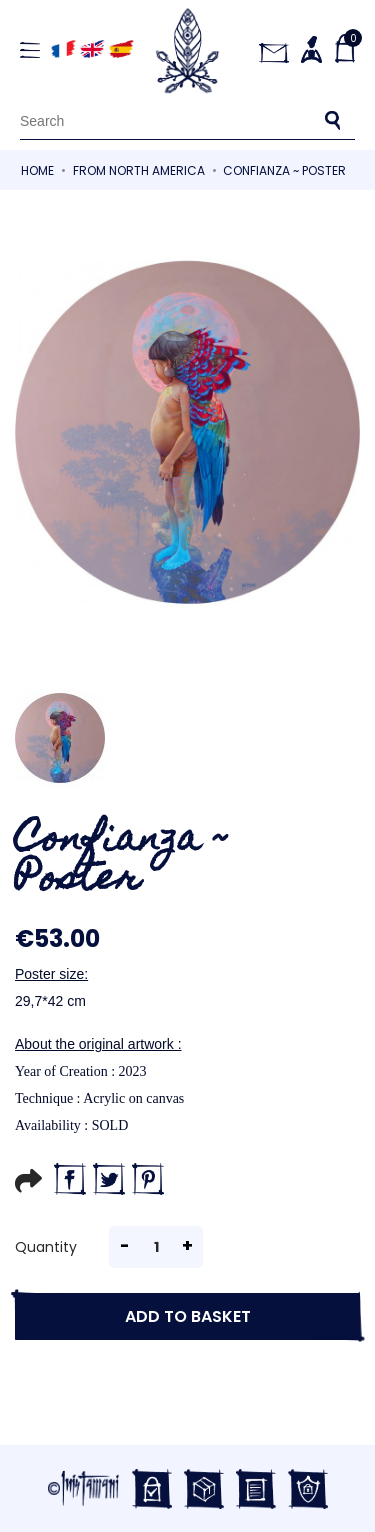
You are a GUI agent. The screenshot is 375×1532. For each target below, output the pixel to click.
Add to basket (188, 1316)
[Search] (187, 120)
